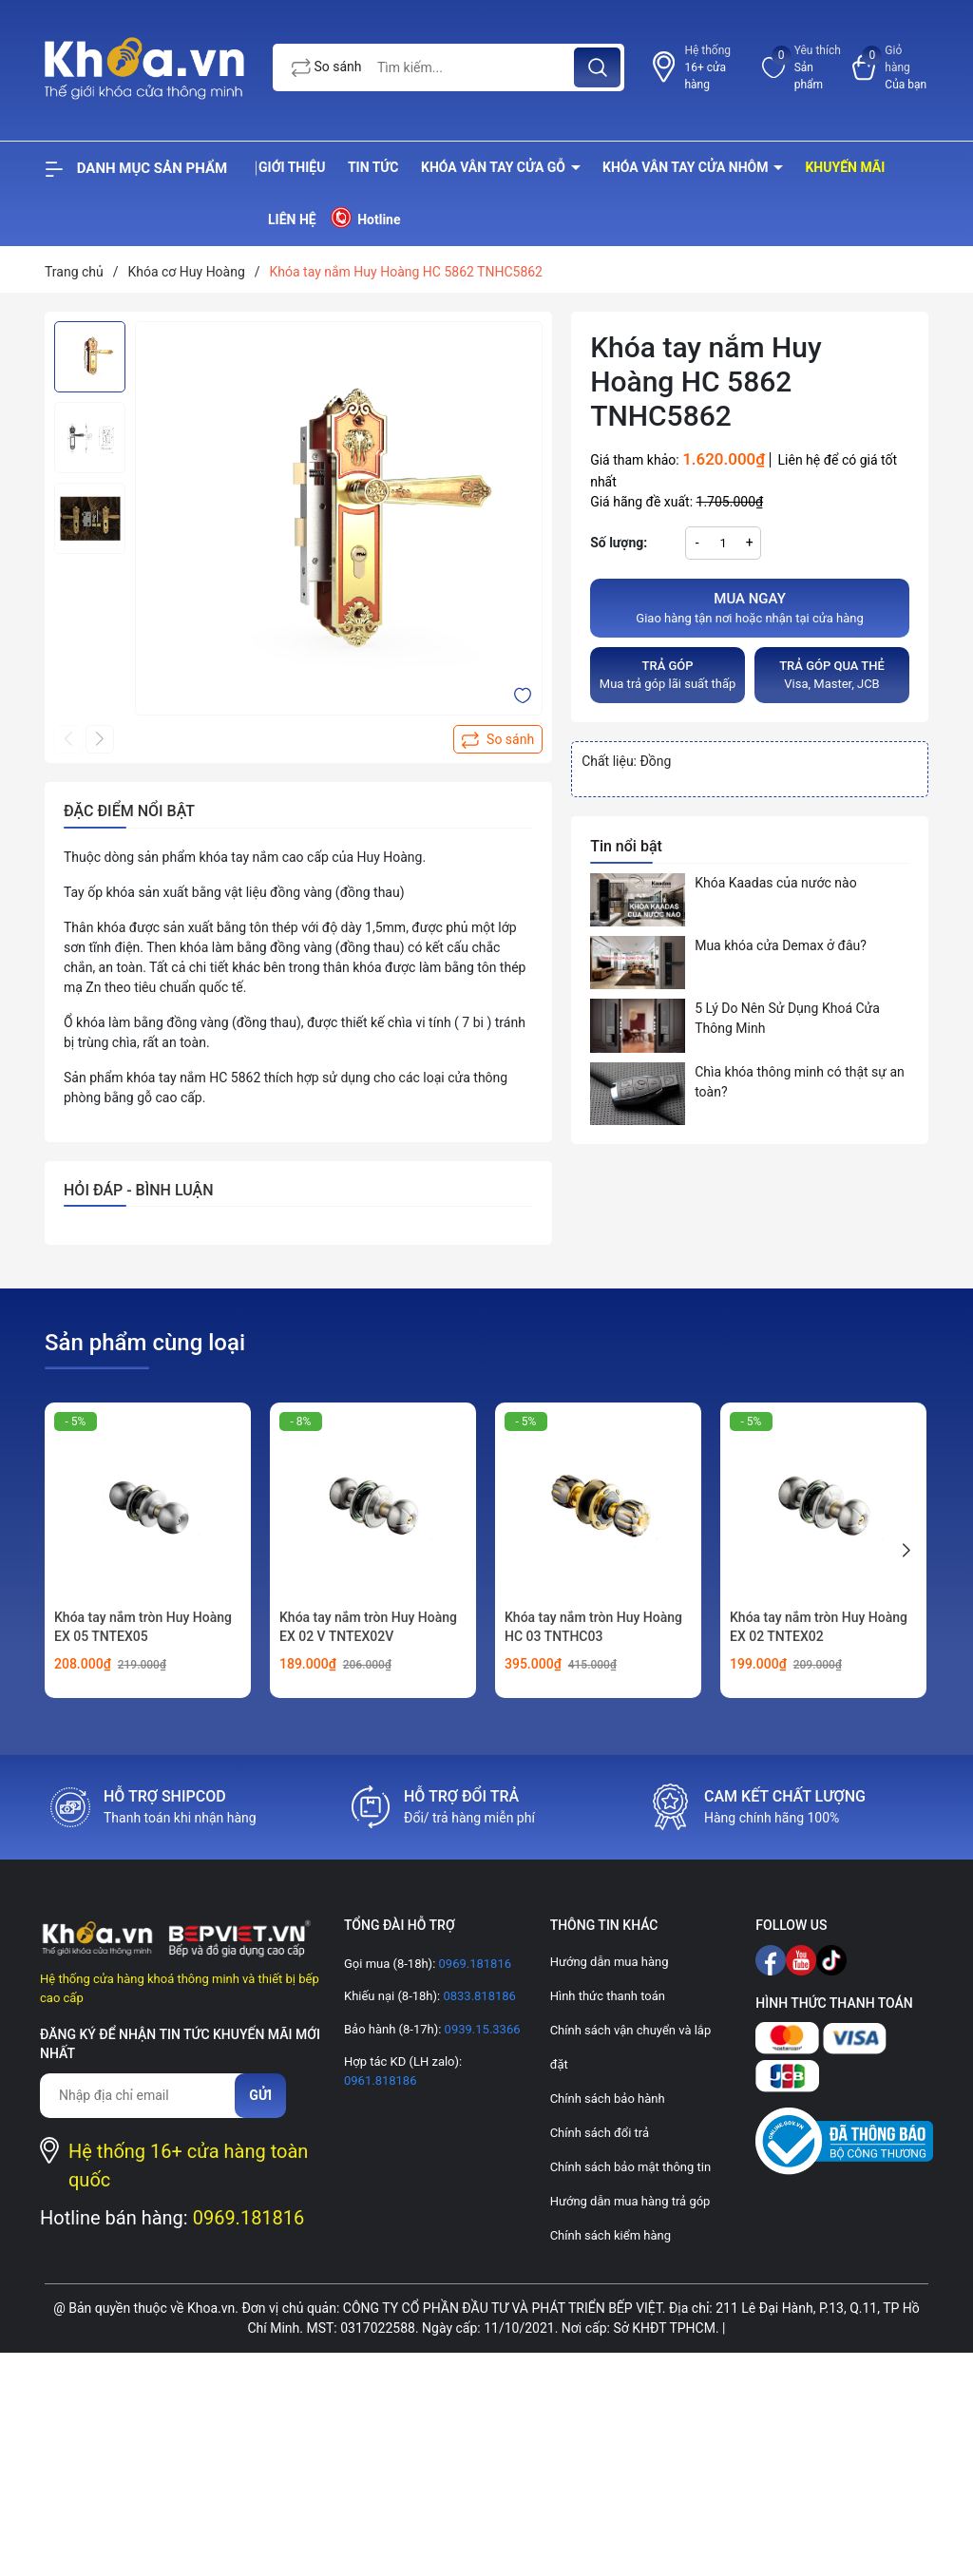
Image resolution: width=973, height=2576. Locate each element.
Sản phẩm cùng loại (145, 1342)
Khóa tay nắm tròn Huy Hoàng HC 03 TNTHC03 (593, 1627)
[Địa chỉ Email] (147, 2095)
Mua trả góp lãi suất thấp (667, 674)
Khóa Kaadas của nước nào (775, 882)
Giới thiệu (291, 167)
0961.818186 (380, 2080)
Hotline (364, 217)
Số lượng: (618, 542)
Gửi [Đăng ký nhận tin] (260, 2095)
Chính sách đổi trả (599, 2133)
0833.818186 (478, 1996)
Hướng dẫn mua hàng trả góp (630, 2201)
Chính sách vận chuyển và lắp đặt (631, 2047)
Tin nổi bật (626, 846)
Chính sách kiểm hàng (610, 2235)
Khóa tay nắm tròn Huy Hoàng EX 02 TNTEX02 (818, 1627)
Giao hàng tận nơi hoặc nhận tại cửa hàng (749, 607)
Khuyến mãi (845, 167)
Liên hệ (292, 219)
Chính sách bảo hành (607, 2098)
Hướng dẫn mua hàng (609, 1962)
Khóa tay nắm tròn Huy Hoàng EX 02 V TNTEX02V (368, 1627)
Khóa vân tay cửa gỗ (495, 167)
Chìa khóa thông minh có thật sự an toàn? (800, 1081)
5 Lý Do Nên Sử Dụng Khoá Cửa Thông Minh (787, 1018)
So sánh (327, 68)
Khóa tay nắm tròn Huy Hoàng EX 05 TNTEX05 (143, 1627)
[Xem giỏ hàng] (890, 67)
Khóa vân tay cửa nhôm (687, 167)
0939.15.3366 (480, 2029)
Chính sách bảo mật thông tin (630, 2167)
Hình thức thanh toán (607, 1996)
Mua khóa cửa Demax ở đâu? (781, 945)
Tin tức (373, 167)
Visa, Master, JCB (832, 674)
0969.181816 (249, 2217)
